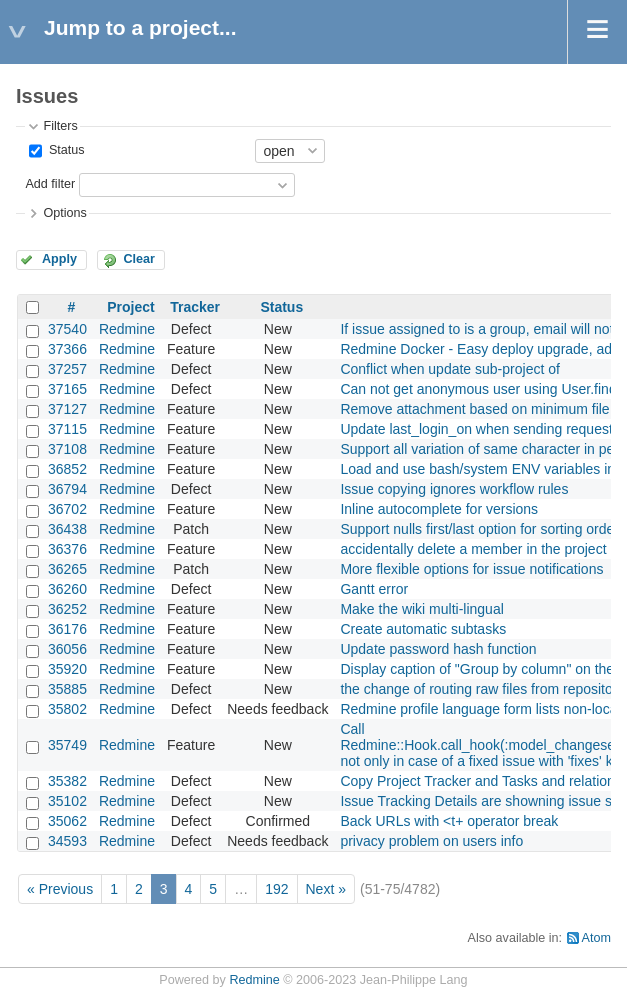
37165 (67, 389)
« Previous (60, 889)
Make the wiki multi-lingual (421, 609)
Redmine (127, 329)
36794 (67, 489)
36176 (67, 629)
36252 (67, 609)
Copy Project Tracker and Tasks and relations (480, 781)
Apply (59, 259)
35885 (67, 689)
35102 (67, 801)
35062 (67, 821)
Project (130, 307)
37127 (67, 409)
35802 (67, 709)
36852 (67, 469)
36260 (67, 589)
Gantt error (374, 589)
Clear (139, 259)
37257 (67, 369)
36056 (67, 649)
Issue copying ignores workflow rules (454, 489)
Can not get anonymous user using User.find (478, 389)
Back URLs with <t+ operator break (449, 821)
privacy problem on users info (431, 841)
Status (64, 150)
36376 (67, 549)
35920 (67, 669)
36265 (67, 569)
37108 (67, 449)
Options (64, 213)
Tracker (195, 307)
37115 (67, 429)
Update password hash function (438, 649)
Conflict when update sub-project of (449, 369)
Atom (596, 938)
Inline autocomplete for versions (439, 509)
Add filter (50, 184)
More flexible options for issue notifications (471, 569)
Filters (60, 126)
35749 (67, 745)
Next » (326, 889)
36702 (67, 509)
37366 (67, 349)
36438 (67, 529)
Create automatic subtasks (423, 629)
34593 (67, 841)
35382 (67, 781)
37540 (67, 329)
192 (276, 889)
